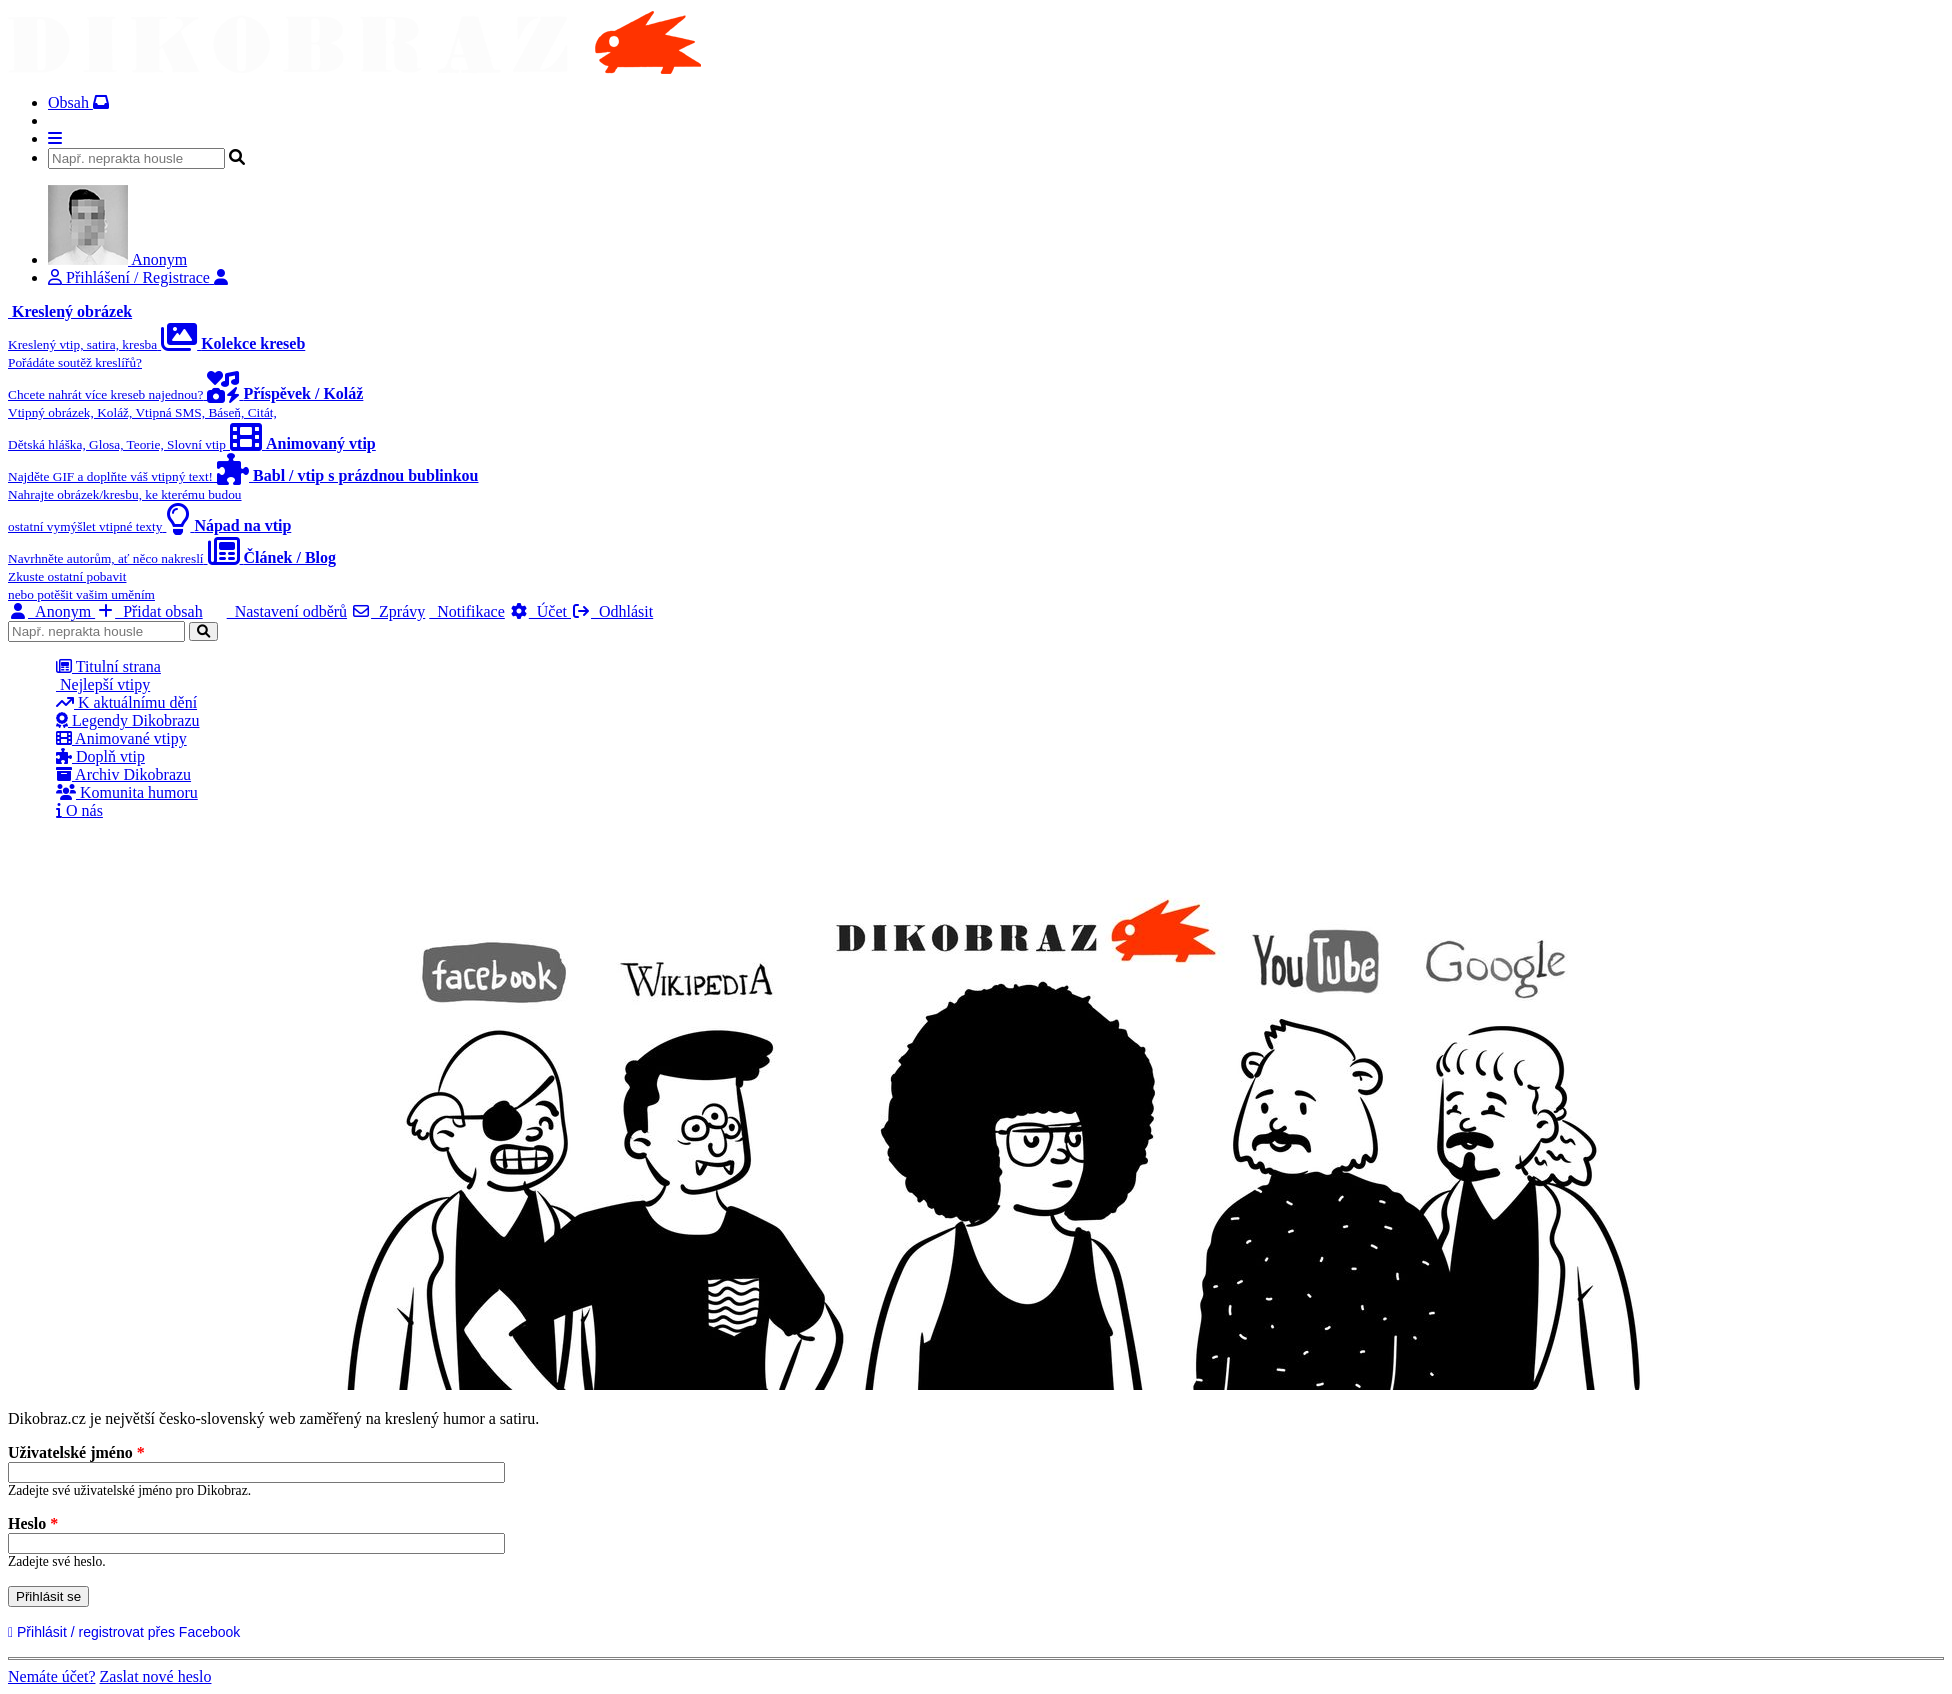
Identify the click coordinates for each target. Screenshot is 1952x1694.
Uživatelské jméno (76, 1452)
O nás (79, 810)
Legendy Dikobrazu (128, 720)
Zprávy (388, 611)
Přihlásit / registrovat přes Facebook (126, 1632)
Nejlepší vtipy (103, 684)
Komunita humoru (127, 792)
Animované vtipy (121, 738)
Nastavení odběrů (287, 611)
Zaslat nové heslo (156, 1676)
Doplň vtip (100, 756)
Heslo (33, 1523)
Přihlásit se (48, 1596)
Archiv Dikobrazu (123, 774)
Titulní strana (108, 666)
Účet (540, 611)
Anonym (51, 611)
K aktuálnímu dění (126, 702)
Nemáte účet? (52, 1676)
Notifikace (467, 611)
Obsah (78, 102)
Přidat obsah (149, 611)
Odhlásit (612, 611)
